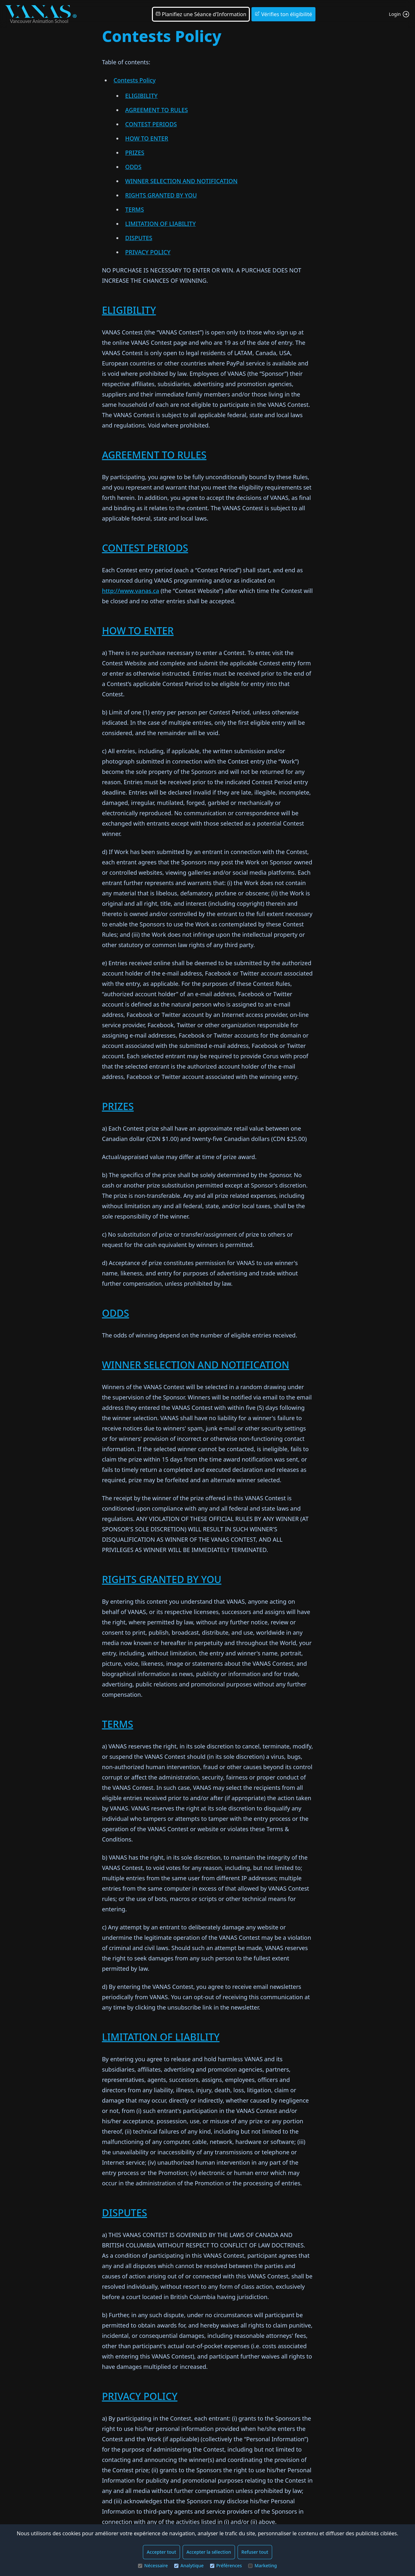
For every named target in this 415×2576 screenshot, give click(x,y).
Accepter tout (161, 2552)
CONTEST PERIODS (151, 124)
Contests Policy (134, 80)
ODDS (133, 167)
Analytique (189, 2565)
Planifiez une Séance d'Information (201, 14)
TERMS (134, 209)
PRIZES (134, 152)
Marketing (262, 2565)
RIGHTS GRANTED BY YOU (161, 195)
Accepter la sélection (208, 2552)
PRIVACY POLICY (147, 252)
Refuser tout (254, 2552)
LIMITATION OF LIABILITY (160, 223)
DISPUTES (138, 238)
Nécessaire (153, 2565)
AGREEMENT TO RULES (156, 110)
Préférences (226, 2565)
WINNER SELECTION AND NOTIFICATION (181, 181)
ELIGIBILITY (141, 96)
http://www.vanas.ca (130, 591)
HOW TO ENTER (146, 138)
